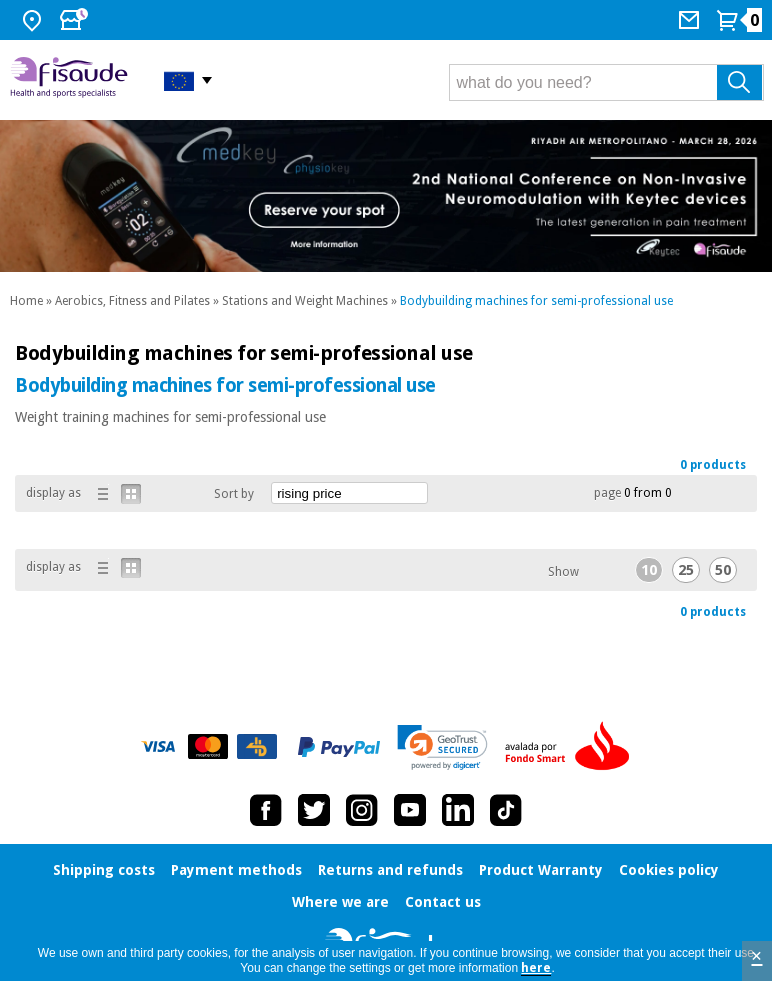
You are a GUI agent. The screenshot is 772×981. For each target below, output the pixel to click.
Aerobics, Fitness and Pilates (132, 301)
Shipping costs (104, 870)
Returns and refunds (390, 870)
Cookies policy (669, 870)
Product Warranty (541, 870)
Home (26, 301)
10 (649, 570)
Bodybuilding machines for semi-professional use (536, 301)
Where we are (340, 902)
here (536, 968)
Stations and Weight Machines (305, 301)
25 (686, 570)
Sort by (234, 494)
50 (723, 570)
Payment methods (236, 870)
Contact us (443, 902)
